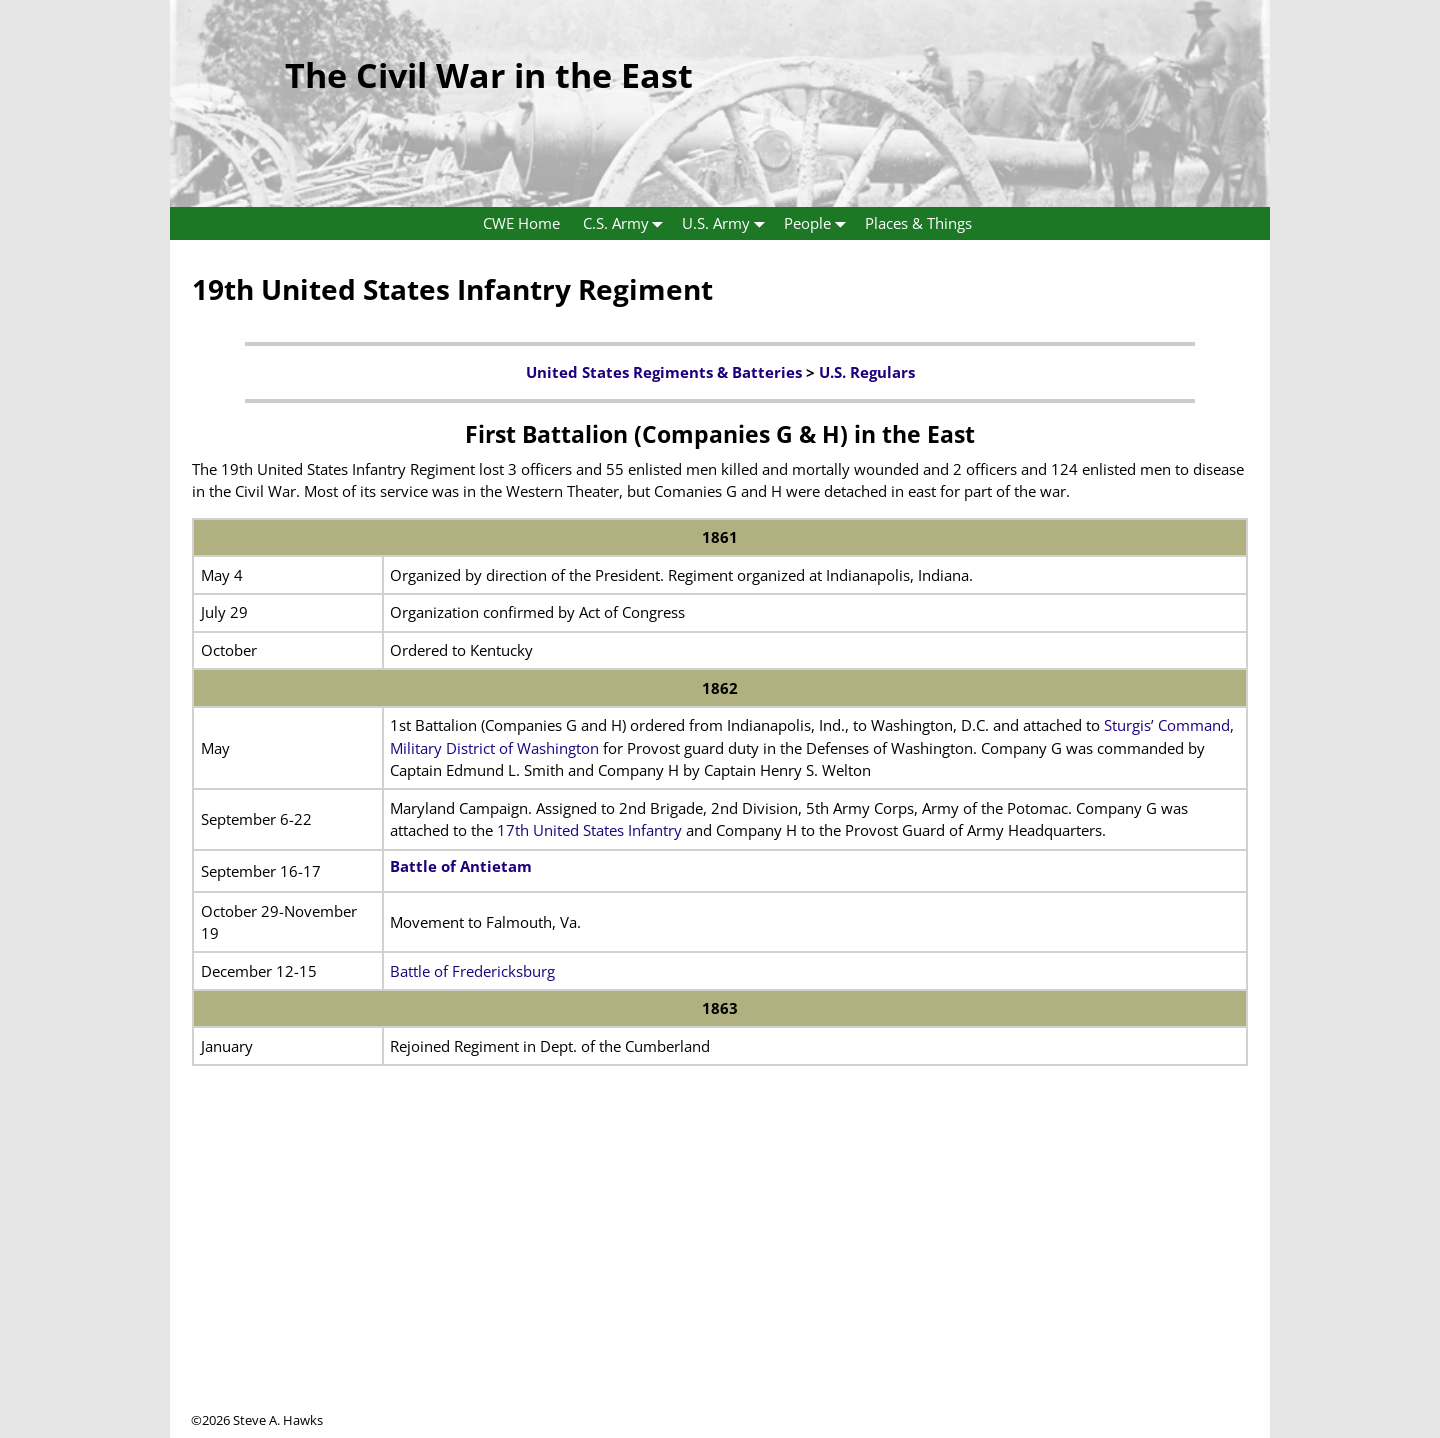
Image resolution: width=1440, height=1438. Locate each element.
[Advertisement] (720, 1271)
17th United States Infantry (589, 830)
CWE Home (521, 223)
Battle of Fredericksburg (472, 971)
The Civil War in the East (489, 75)
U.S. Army (727, 223)
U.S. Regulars (867, 372)
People (819, 223)
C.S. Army (627, 223)
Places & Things (918, 223)
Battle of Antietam (461, 866)
